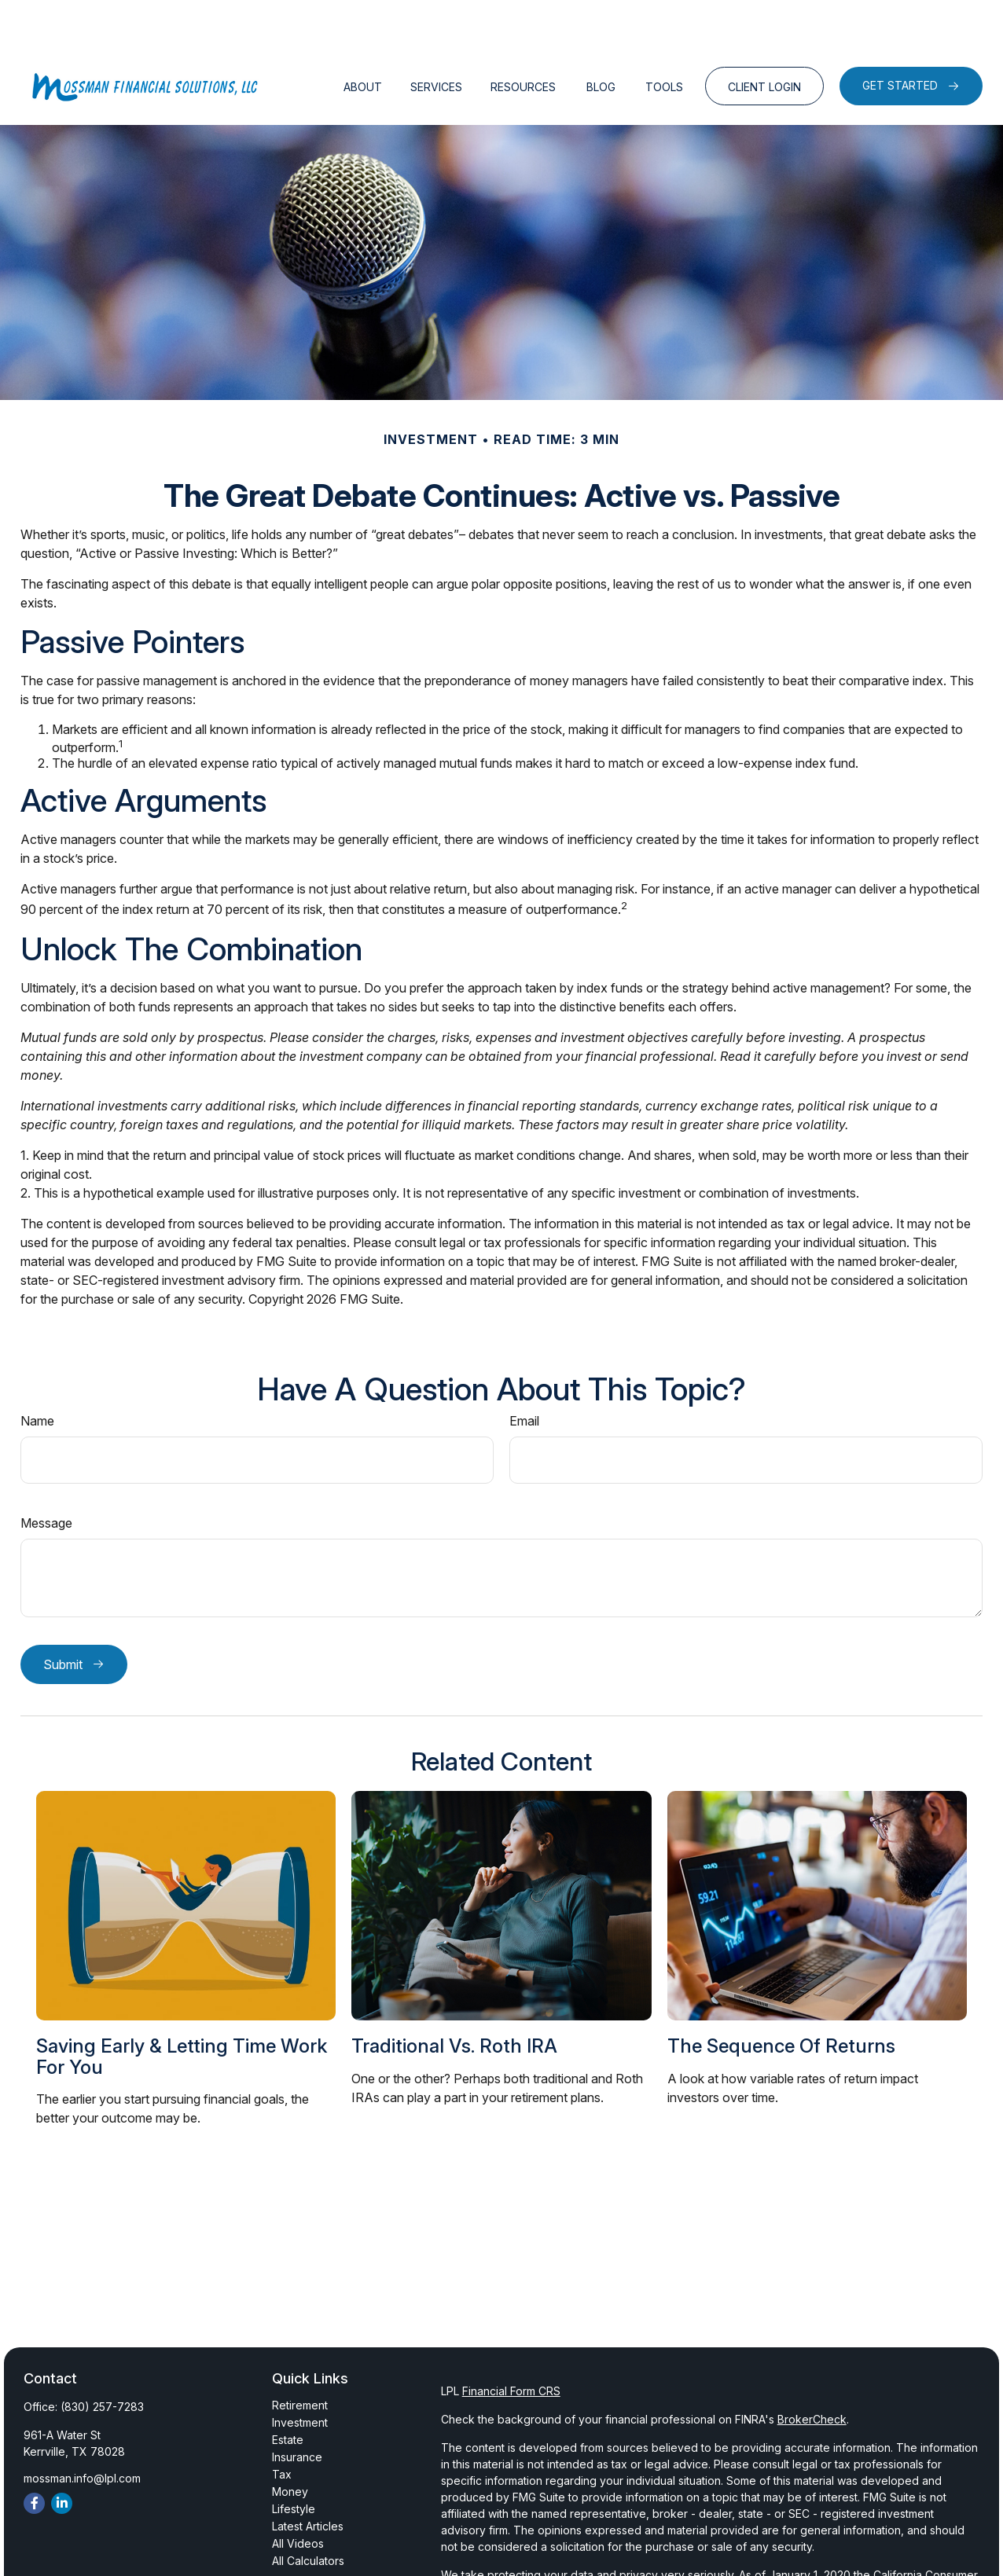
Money (290, 2444)
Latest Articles (308, 2479)
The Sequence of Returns (781, 1998)
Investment (300, 2375)
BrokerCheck (812, 2372)
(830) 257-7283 (102, 2359)
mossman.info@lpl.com (82, 2431)
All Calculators (308, 2513)
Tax (282, 2427)
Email (524, 1374)
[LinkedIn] (61, 2456)
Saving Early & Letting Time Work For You (181, 2009)
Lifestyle (293, 2461)
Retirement (300, 2358)
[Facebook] (34, 2456)
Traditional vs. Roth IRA (454, 1998)
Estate (287, 2392)
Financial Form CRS (511, 2343)
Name (37, 1374)
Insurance (297, 2409)
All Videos (298, 2496)
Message (46, 1476)
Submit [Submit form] (63, 1617)
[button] (362, 39)
